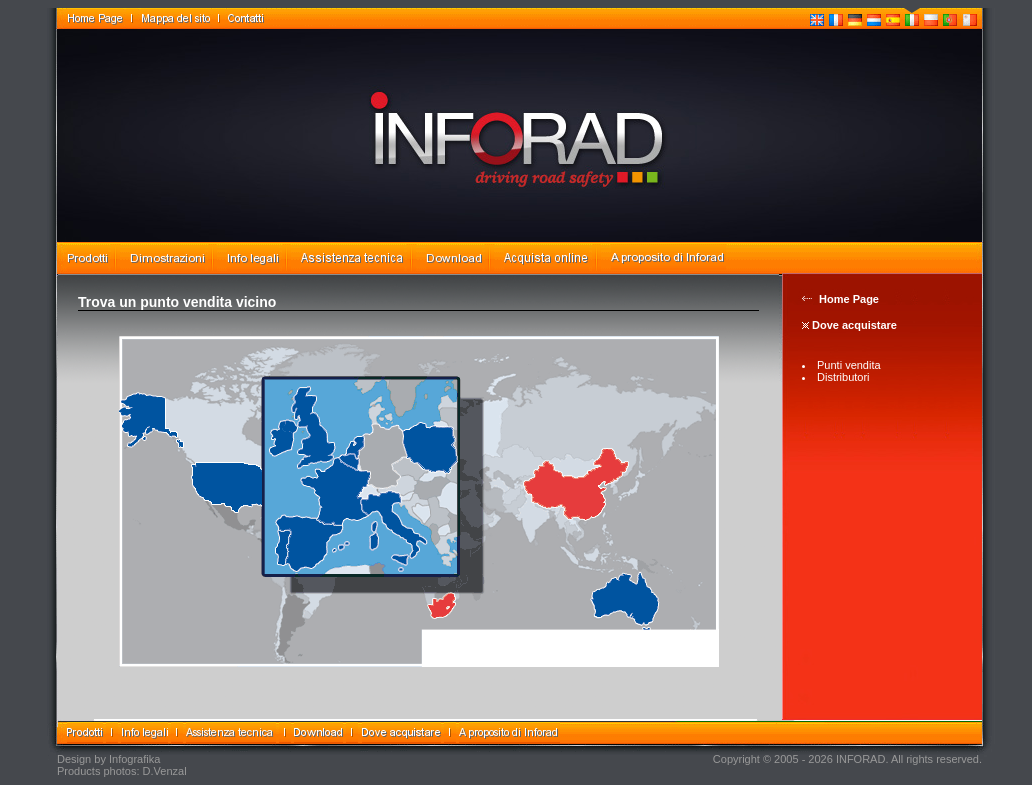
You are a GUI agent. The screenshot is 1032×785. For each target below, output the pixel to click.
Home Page (849, 299)
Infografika (134, 759)
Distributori (843, 377)
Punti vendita (849, 365)
